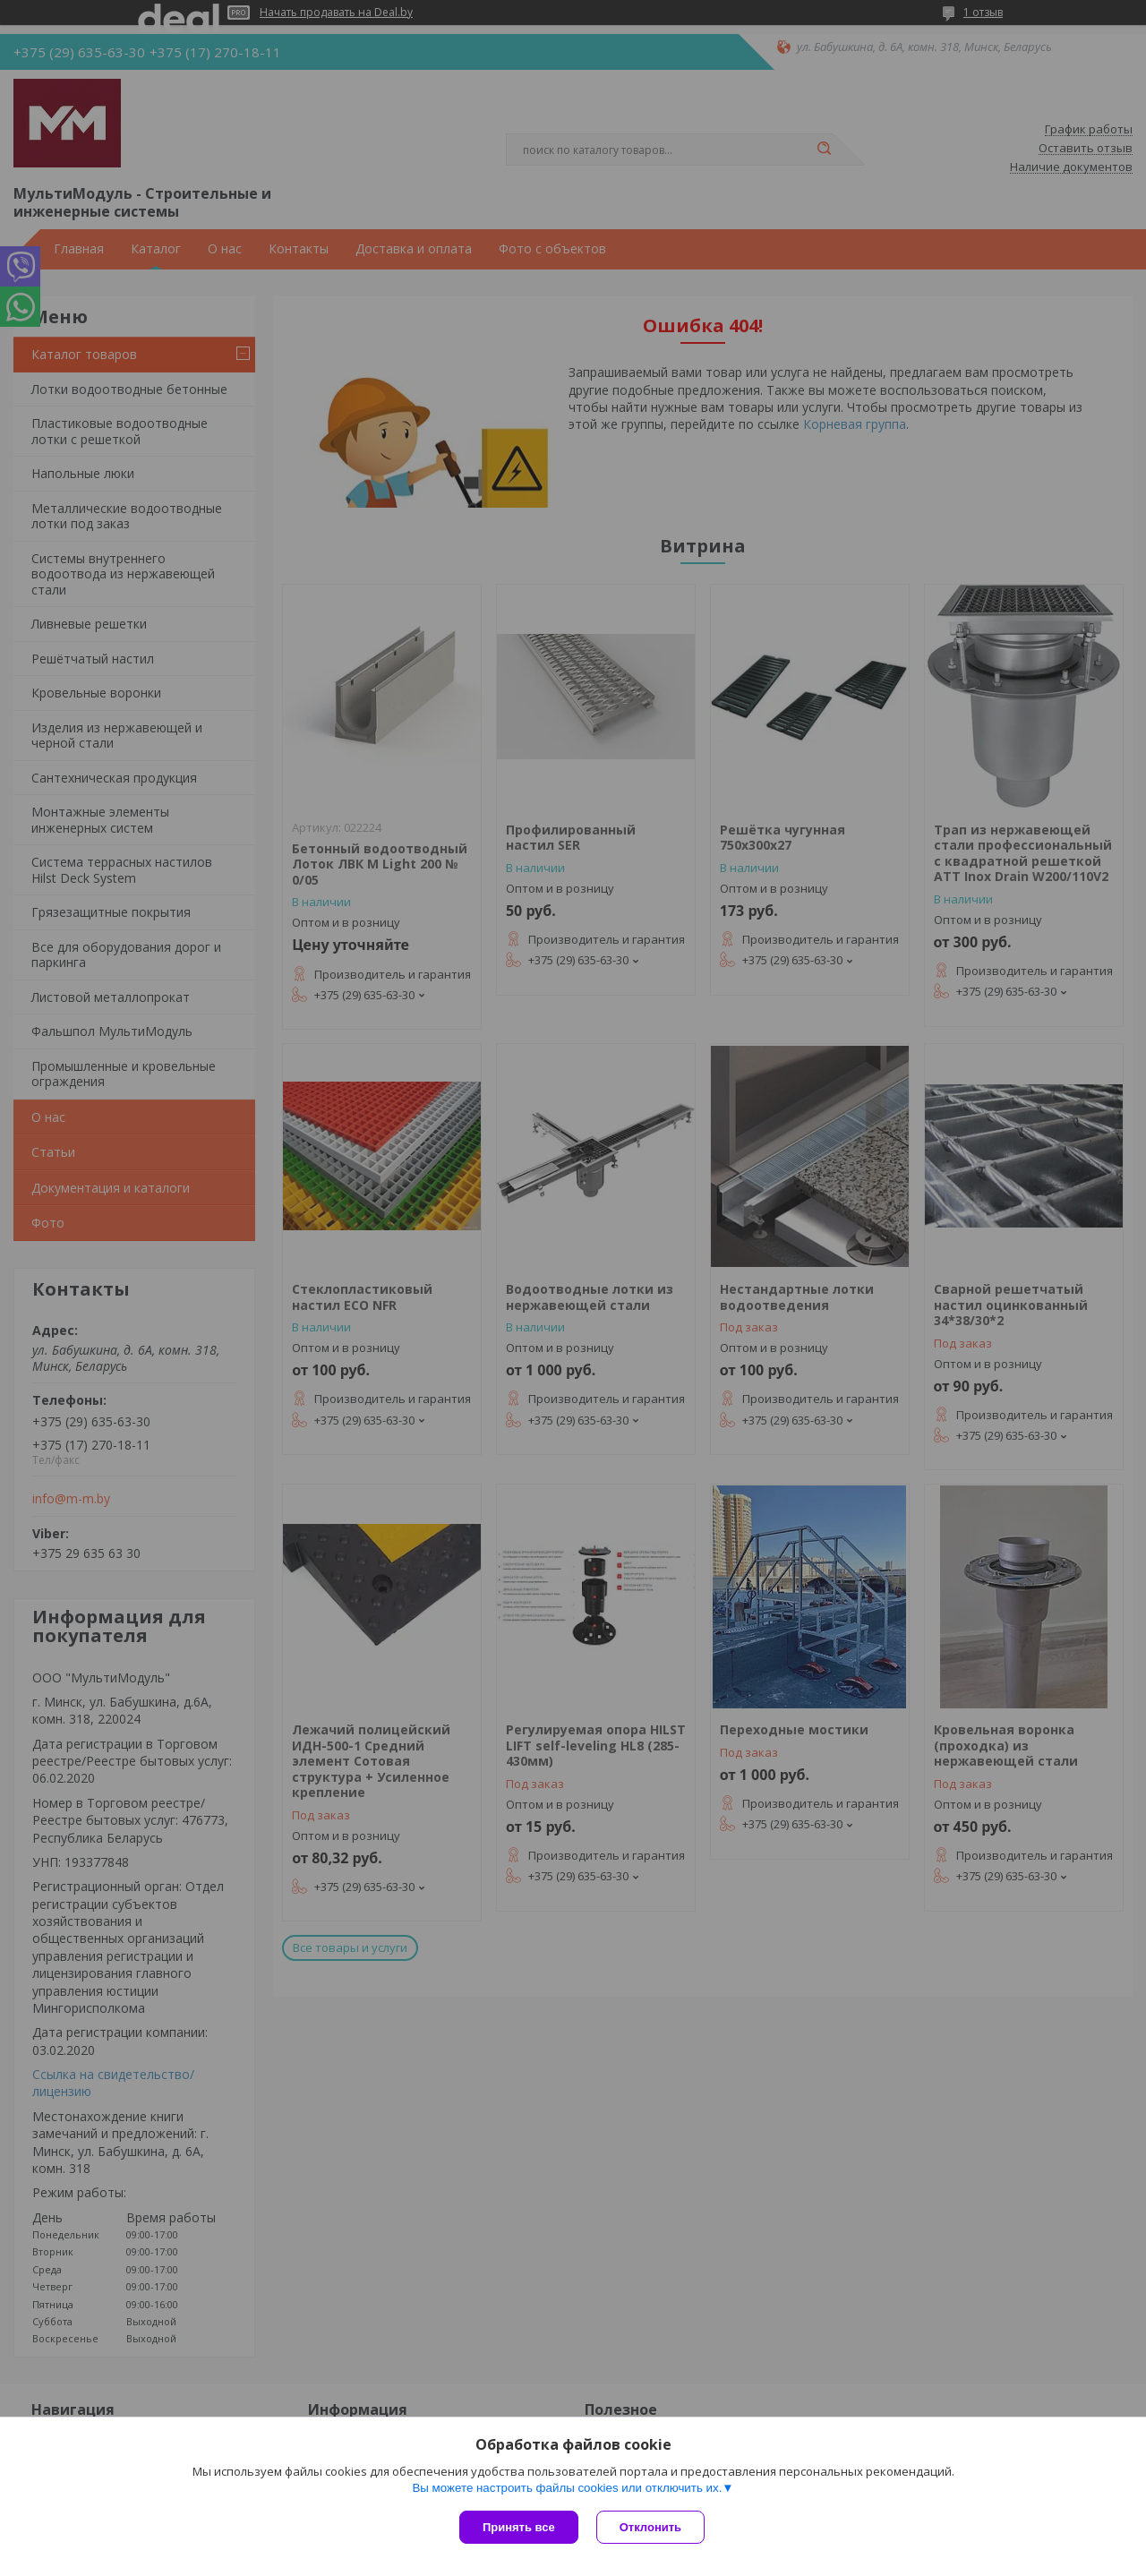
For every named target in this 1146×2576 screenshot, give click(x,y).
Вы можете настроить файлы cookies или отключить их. (567, 2488)
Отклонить (650, 2527)
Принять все (519, 2527)
